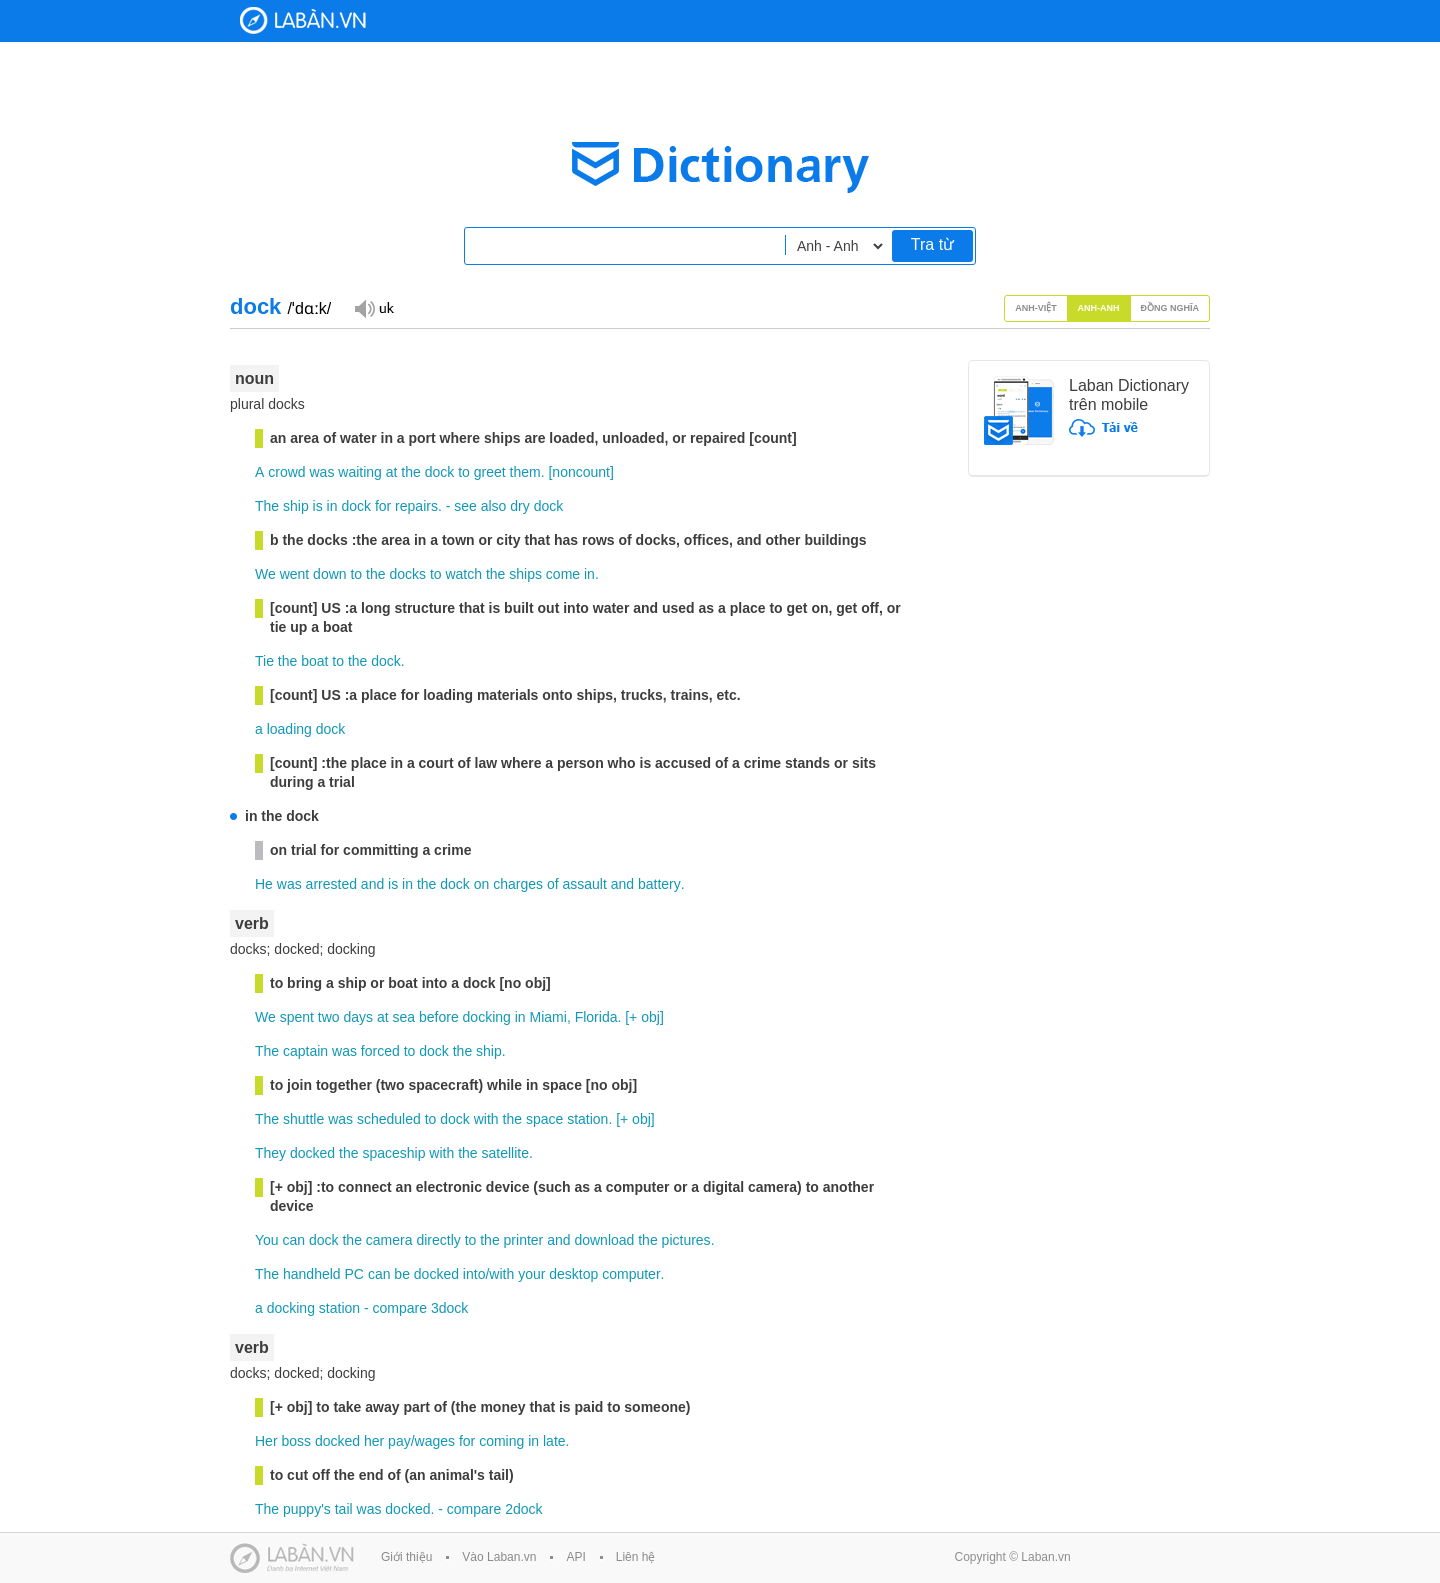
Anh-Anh (1099, 308)
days (358, 1017)
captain (305, 1051)
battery (659, 884)
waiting (360, 472)
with (486, 1119)
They (270, 1153)
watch (463, 574)
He (264, 884)
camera (389, 1240)
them (525, 472)
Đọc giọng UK (374, 307)
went (295, 574)
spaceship (393, 1153)
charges (518, 884)
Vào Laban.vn (499, 1557)
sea (404, 1017)
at (392, 472)
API (575, 1557)
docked (312, 1153)
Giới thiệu (406, 1557)
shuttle (303, 1119)
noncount (581, 472)
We (265, 574)
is (318, 506)
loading (289, 729)
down (329, 574)
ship (296, 506)
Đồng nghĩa (1170, 308)
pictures (686, 1240)
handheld (312, 1274)
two (329, 1017)
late (554, 1441)
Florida (596, 1017)
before (439, 1017)
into (474, 1274)
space (544, 1119)
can (294, 1240)
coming (501, 1441)
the (410, 472)
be (402, 1274)
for (383, 506)
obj (650, 1017)
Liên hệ (636, 1557)
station (587, 1119)
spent (297, 1017)
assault (584, 884)
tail (344, 1509)
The (267, 506)
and (372, 884)
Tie (264, 661)
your (531, 1274)
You (267, 1240)
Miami (548, 1017)
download (604, 1240)
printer (524, 1240)
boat (314, 661)
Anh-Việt (1036, 308)
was (321, 472)
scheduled (389, 1119)
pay (399, 1441)
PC (354, 1274)
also (494, 506)
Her (266, 1441)
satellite (505, 1153)
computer (631, 1274)
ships (525, 574)
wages (435, 1441)
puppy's (307, 1509)
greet (490, 472)
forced (380, 1051)
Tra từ (932, 244)
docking (487, 1017)
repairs (416, 506)
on (482, 884)
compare (400, 1308)
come (563, 574)
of (553, 884)
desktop (573, 1274)
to (464, 472)
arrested (331, 884)
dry (519, 506)
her (374, 1441)
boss (296, 1441)
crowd (286, 472)
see (465, 506)
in (332, 506)
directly (438, 1240)
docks (407, 574)
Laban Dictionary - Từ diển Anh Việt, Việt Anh (303, 20)
